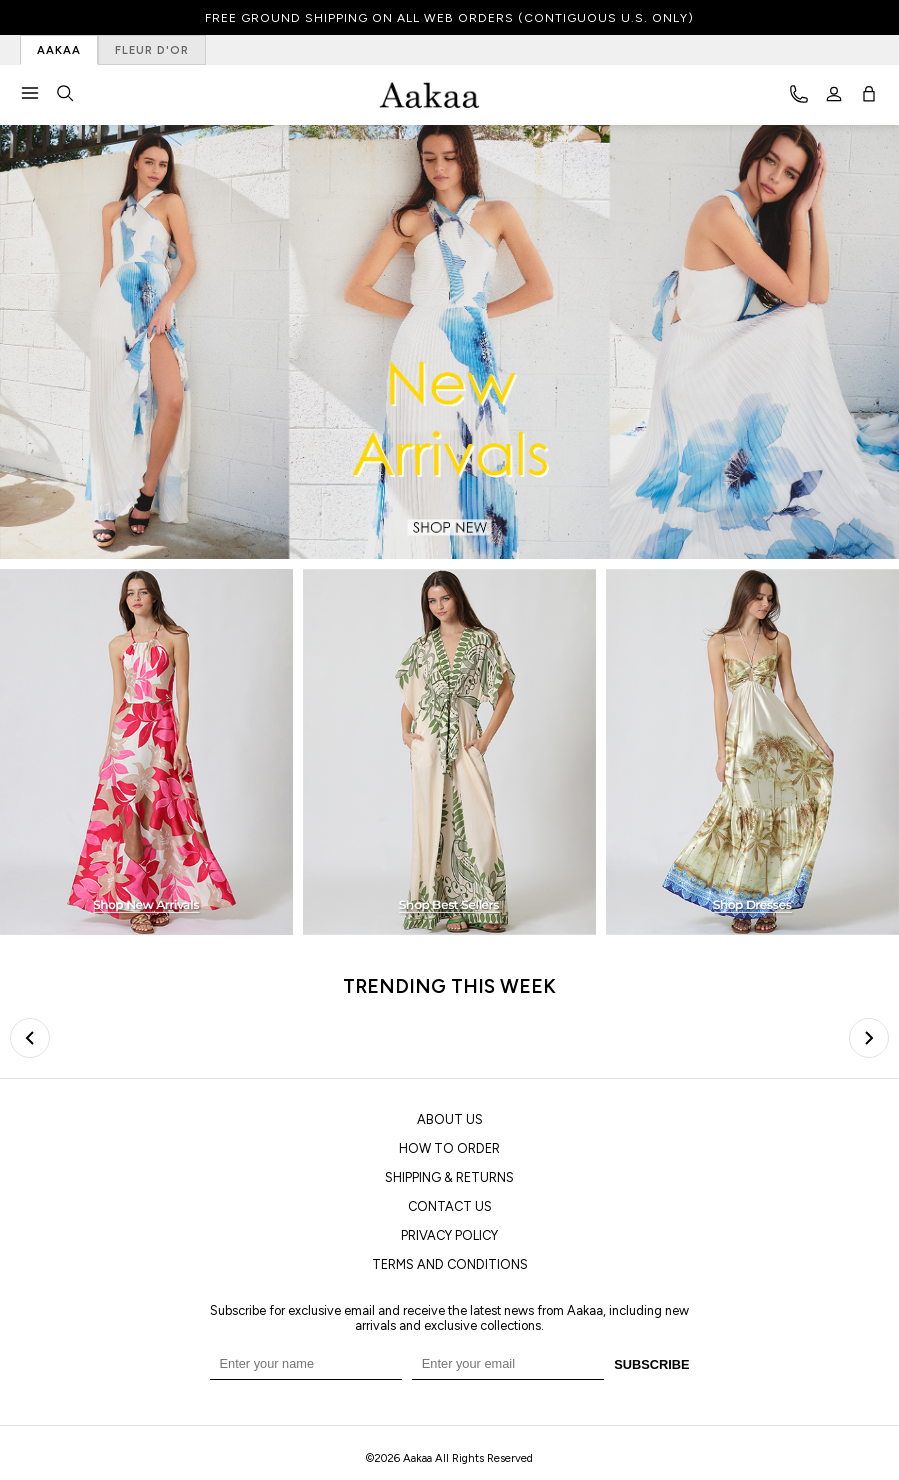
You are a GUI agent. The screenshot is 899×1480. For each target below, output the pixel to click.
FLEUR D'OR (152, 50)
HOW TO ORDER (449, 1148)
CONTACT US (450, 1206)
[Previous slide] (30, 1038)
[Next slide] (869, 1038)
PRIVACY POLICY (449, 1235)
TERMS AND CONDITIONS (450, 1264)
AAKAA (59, 50)
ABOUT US (450, 1119)
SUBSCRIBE (651, 1364)
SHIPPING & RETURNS (449, 1177)
